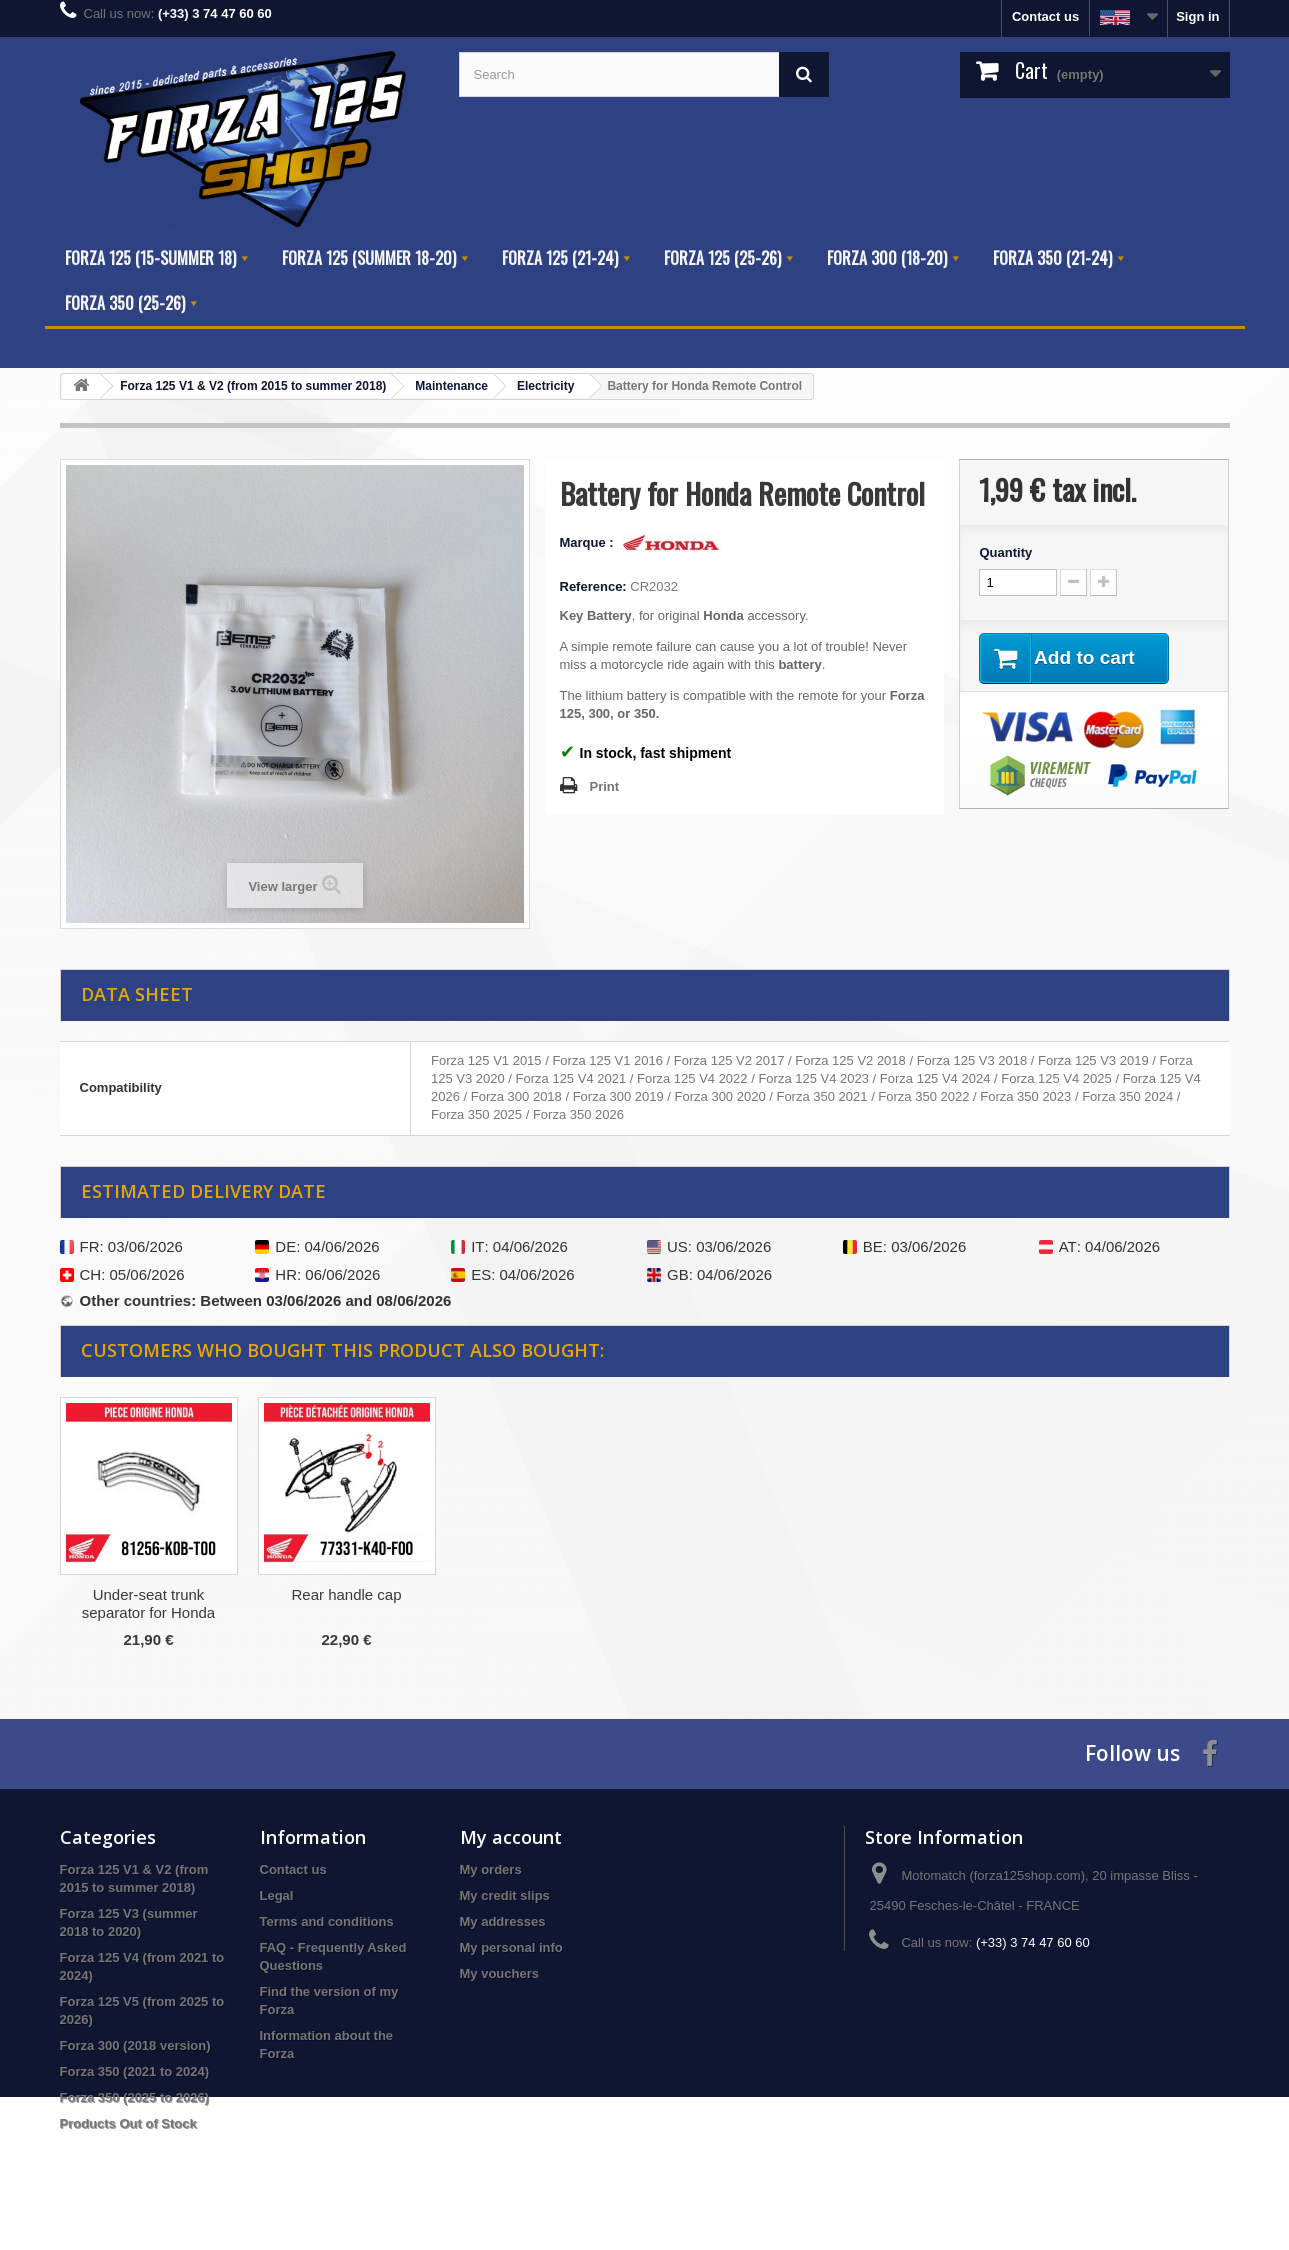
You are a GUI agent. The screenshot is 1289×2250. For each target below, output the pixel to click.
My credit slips (505, 1895)
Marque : (589, 542)
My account (511, 1837)
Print (605, 786)
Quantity (1005, 552)
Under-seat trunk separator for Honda (544, 1603)
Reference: (593, 586)
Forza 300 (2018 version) (135, 2045)
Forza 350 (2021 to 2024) (135, 2071)
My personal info (511, 1947)
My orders (491, 1869)
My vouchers (499, 1973)
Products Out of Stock (128, 2123)
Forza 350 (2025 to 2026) (135, 2097)
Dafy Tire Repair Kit (148, 1594)
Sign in (1197, 16)
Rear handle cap (742, 1594)
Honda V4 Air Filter (347, 1594)
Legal (277, 1895)
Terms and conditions (327, 1921)
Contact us (1045, 16)
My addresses (503, 1921)
